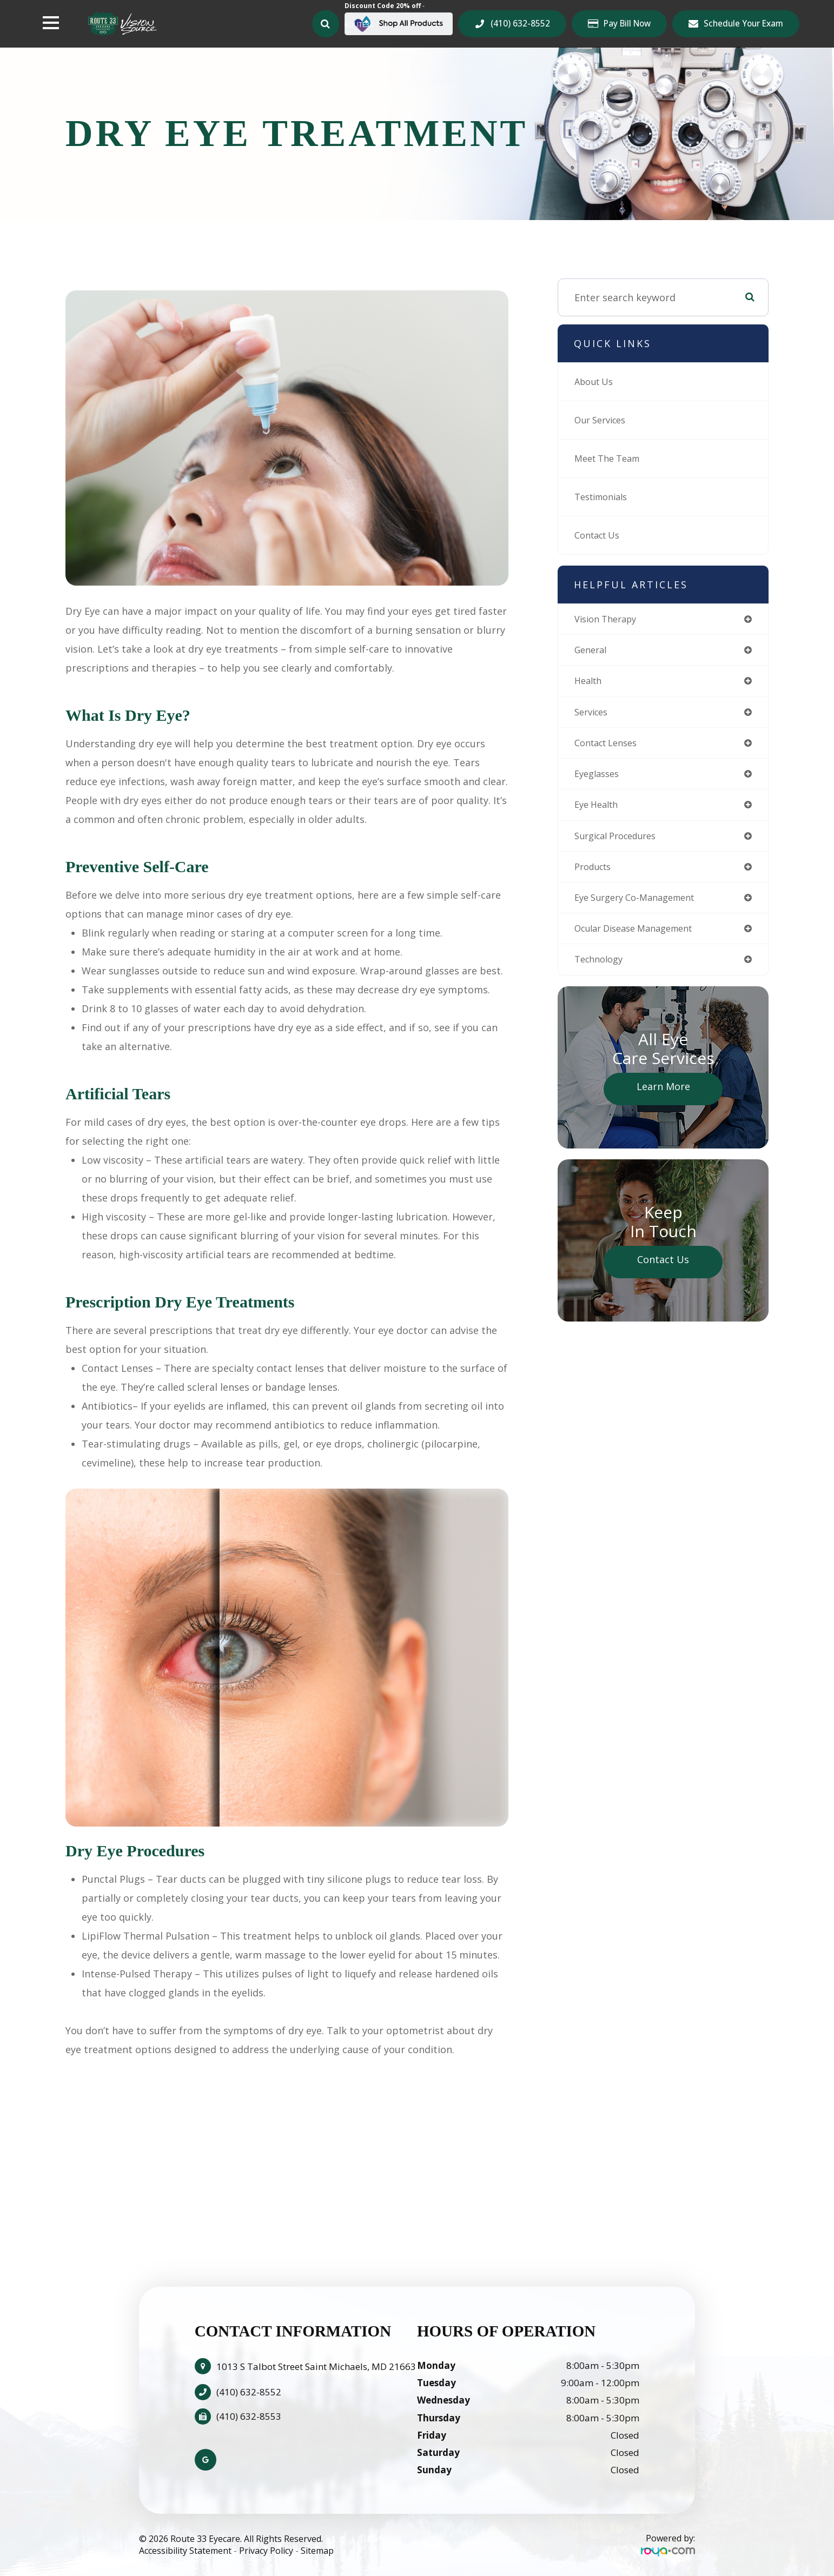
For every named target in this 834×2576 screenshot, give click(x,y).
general (592, 651)
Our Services (603, 420)
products (595, 874)
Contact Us (600, 535)
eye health (599, 811)
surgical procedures (620, 842)
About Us (596, 381)
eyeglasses (599, 779)
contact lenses (610, 747)
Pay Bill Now (627, 24)
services (593, 715)
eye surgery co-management (641, 906)
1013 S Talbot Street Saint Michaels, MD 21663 (316, 2366)
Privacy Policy (266, 2551)
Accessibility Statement (185, 2551)
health (589, 683)
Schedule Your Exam (743, 23)
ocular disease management (641, 938)
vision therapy (609, 619)
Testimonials (604, 496)
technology (601, 970)
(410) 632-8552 (520, 23)
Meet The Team (611, 458)
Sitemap (317, 2551)
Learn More (663, 1097)
